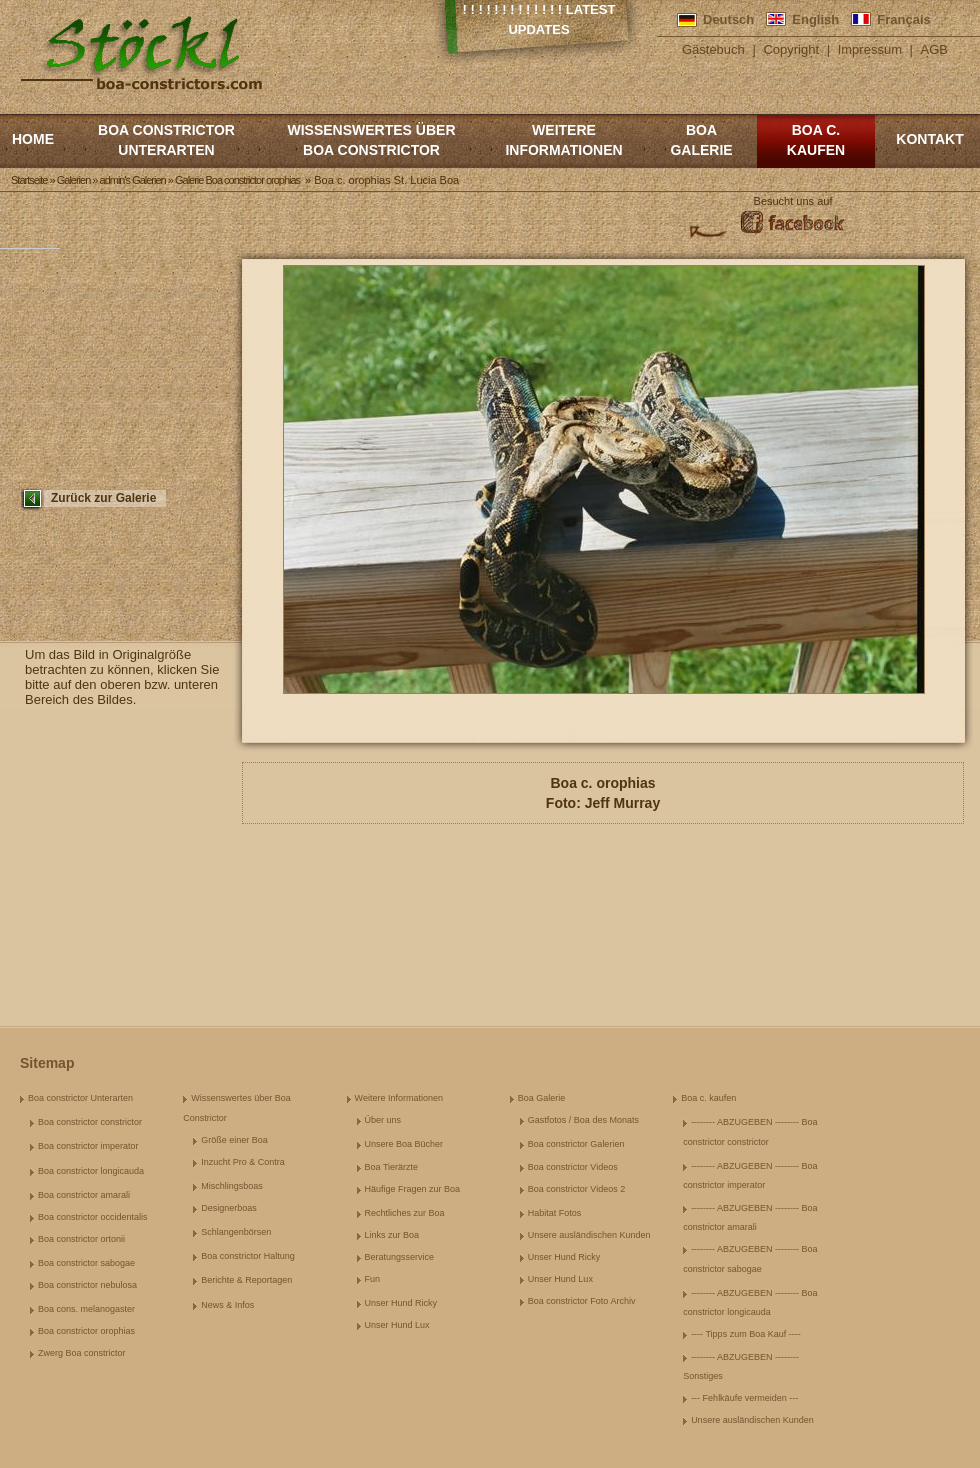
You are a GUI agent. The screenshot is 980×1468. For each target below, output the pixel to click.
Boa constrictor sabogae (86, 1263)
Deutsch (728, 19)
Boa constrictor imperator (88, 1146)
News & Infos (227, 1305)
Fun (373, 1279)
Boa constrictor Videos (573, 1167)
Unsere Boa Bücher (404, 1144)
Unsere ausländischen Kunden (589, 1235)
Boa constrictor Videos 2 (576, 1189)
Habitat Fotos (555, 1213)
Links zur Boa (392, 1235)
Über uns (383, 1120)
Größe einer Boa (234, 1140)
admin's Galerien (133, 180)
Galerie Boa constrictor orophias (237, 180)
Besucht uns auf (793, 201)
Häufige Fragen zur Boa (413, 1189)
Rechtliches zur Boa (405, 1213)
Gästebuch (713, 49)
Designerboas (229, 1208)
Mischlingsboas (232, 1186)
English (815, 19)
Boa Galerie (701, 140)
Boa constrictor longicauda (91, 1171)
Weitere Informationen (563, 140)
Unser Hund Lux (397, 1325)
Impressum (870, 49)
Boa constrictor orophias (86, 1331)
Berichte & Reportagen (246, 1280)
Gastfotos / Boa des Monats (583, 1120)
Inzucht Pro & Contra (243, 1162)
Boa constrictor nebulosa (87, 1285)
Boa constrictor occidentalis (93, 1217)
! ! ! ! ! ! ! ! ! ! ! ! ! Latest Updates (539, 19)
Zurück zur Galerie (103, 498)
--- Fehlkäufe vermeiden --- (744, 1398)
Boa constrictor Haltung (248, 1256)
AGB (934, 49)
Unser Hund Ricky (401, 1303)
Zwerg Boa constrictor (82, 1353)
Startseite (29, 180)
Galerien (74, 180)
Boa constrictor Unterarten (166, 140)
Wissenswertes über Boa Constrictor (371, 140)
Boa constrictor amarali (84, 1195)
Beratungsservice (400, 1257)
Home (33, 139)
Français (903, 19)
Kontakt (929, 139)
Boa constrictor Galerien (576, 1144)
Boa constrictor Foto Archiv (582, 1301)
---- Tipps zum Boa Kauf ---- (746, 1334)
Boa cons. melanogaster (86, 1309)
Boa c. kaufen (816, 140)
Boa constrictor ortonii (81, 1239)
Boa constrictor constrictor (90, 1122)
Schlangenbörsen (236, 1232)
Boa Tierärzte (392, 1167)
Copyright (791, 49)
